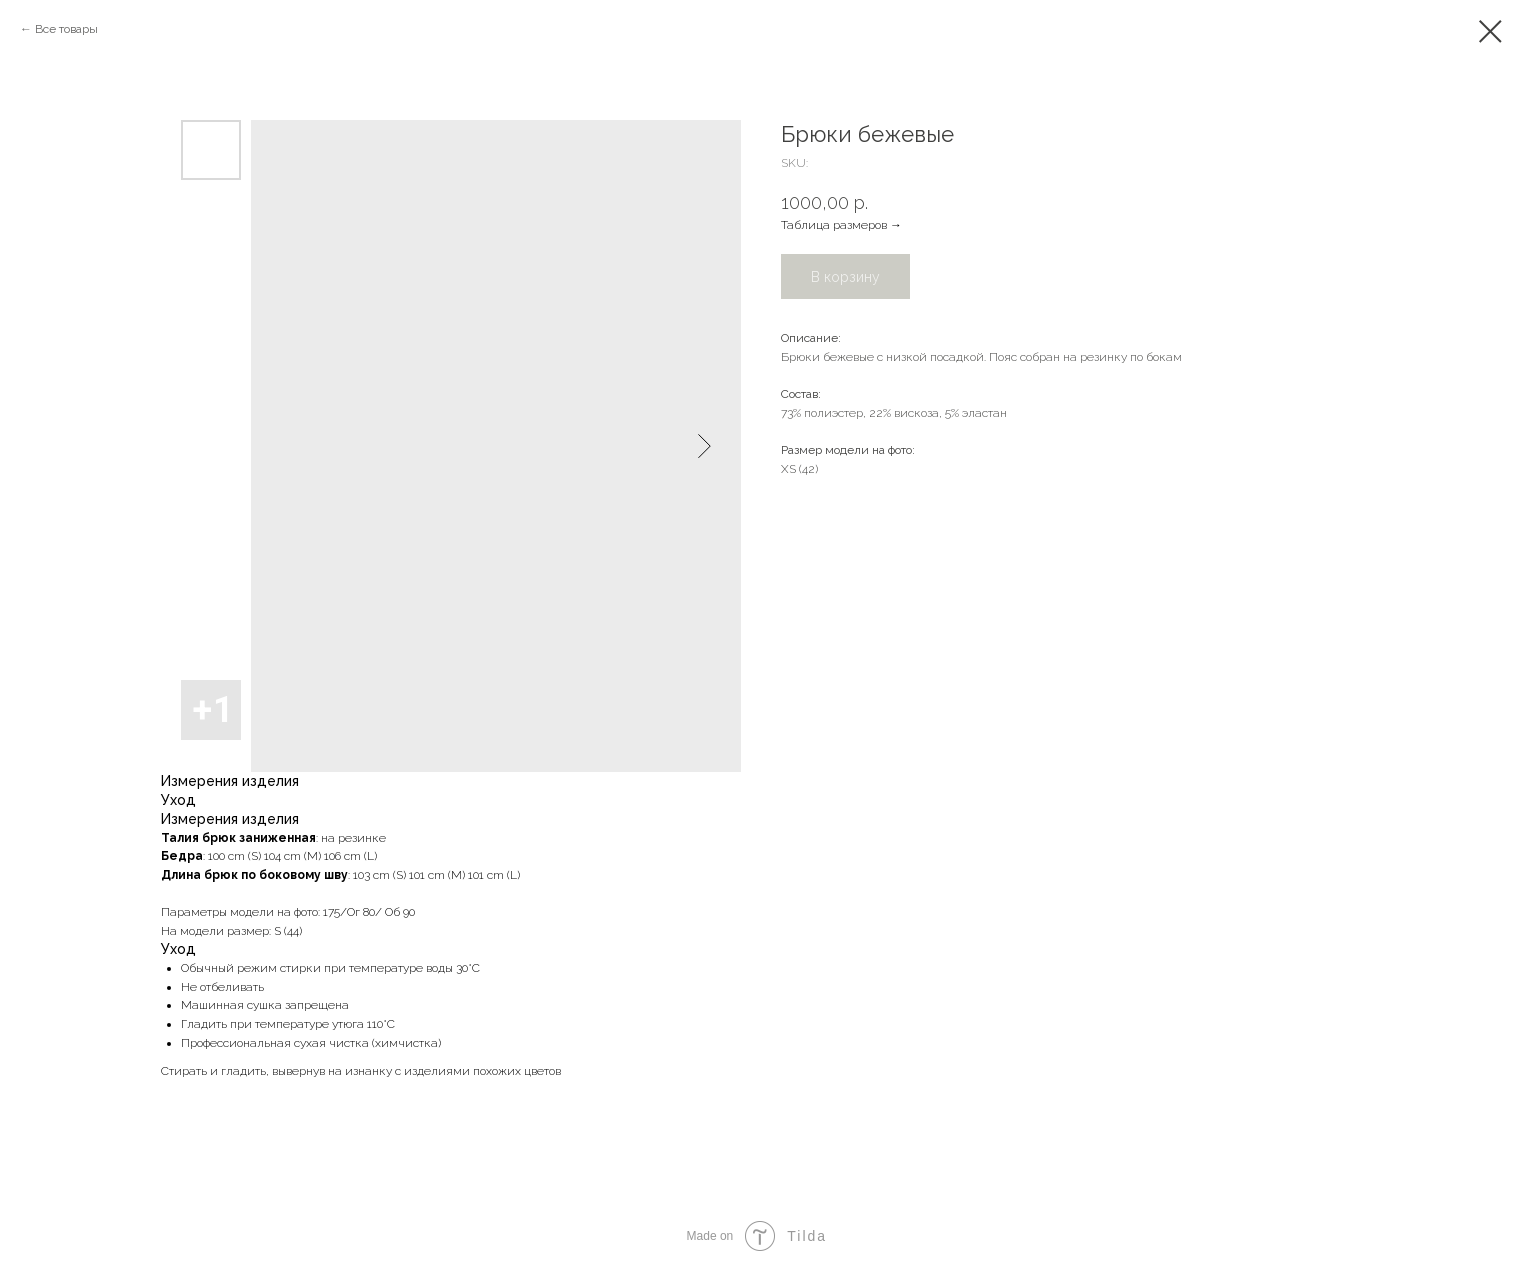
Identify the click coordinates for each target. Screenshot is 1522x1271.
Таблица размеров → (841, 225)
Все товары (66, 29)
